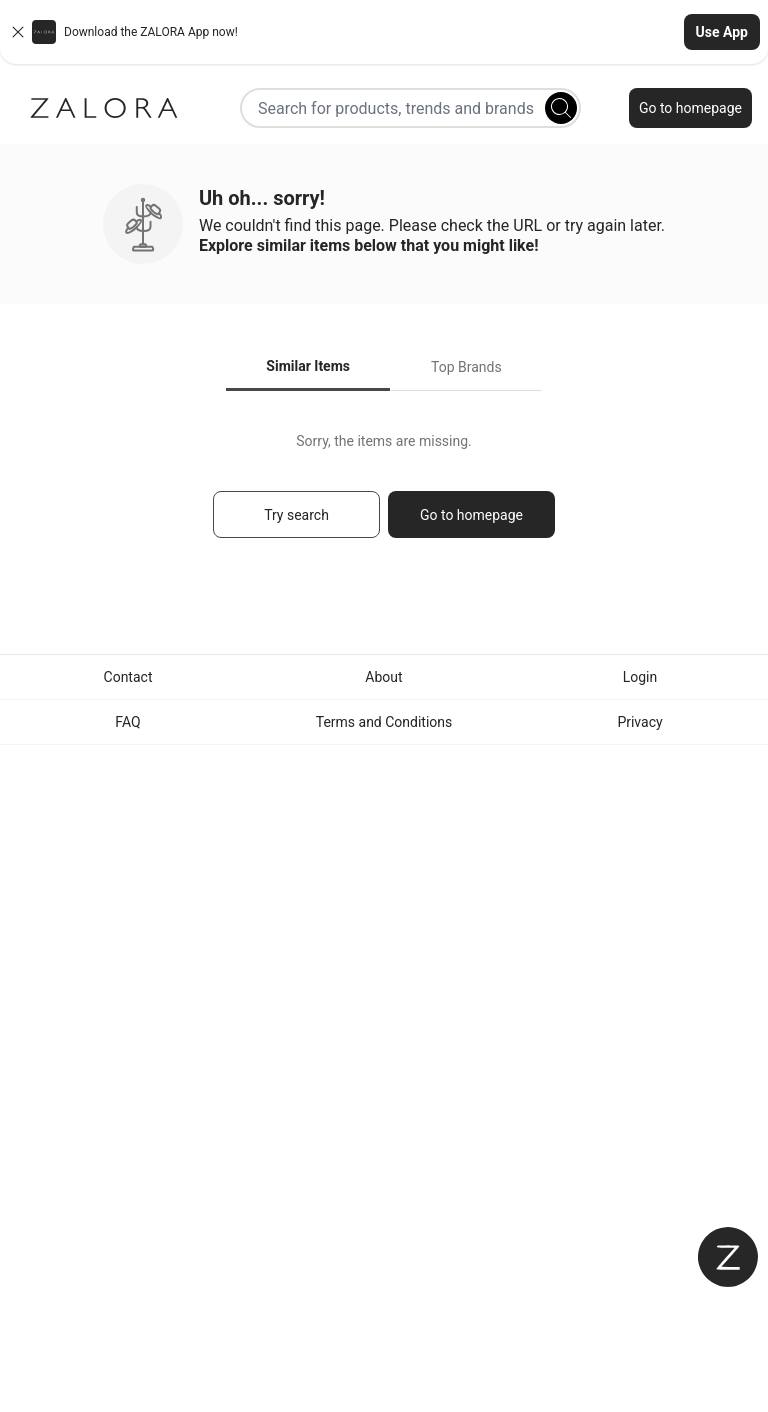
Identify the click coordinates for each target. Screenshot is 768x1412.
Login (640, 677)
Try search (296, 515)
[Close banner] (18, 32)
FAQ (127, 722)
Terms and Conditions (384, 722)
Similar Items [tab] (308, 366)
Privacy (639, 722)
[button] (384, 32)
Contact (128, 677)
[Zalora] (104, 108)
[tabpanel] (384, 494)
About (383, 677)
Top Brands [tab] (466, 367)
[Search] (561, 108)
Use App (722, 32)
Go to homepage (690, 108)
